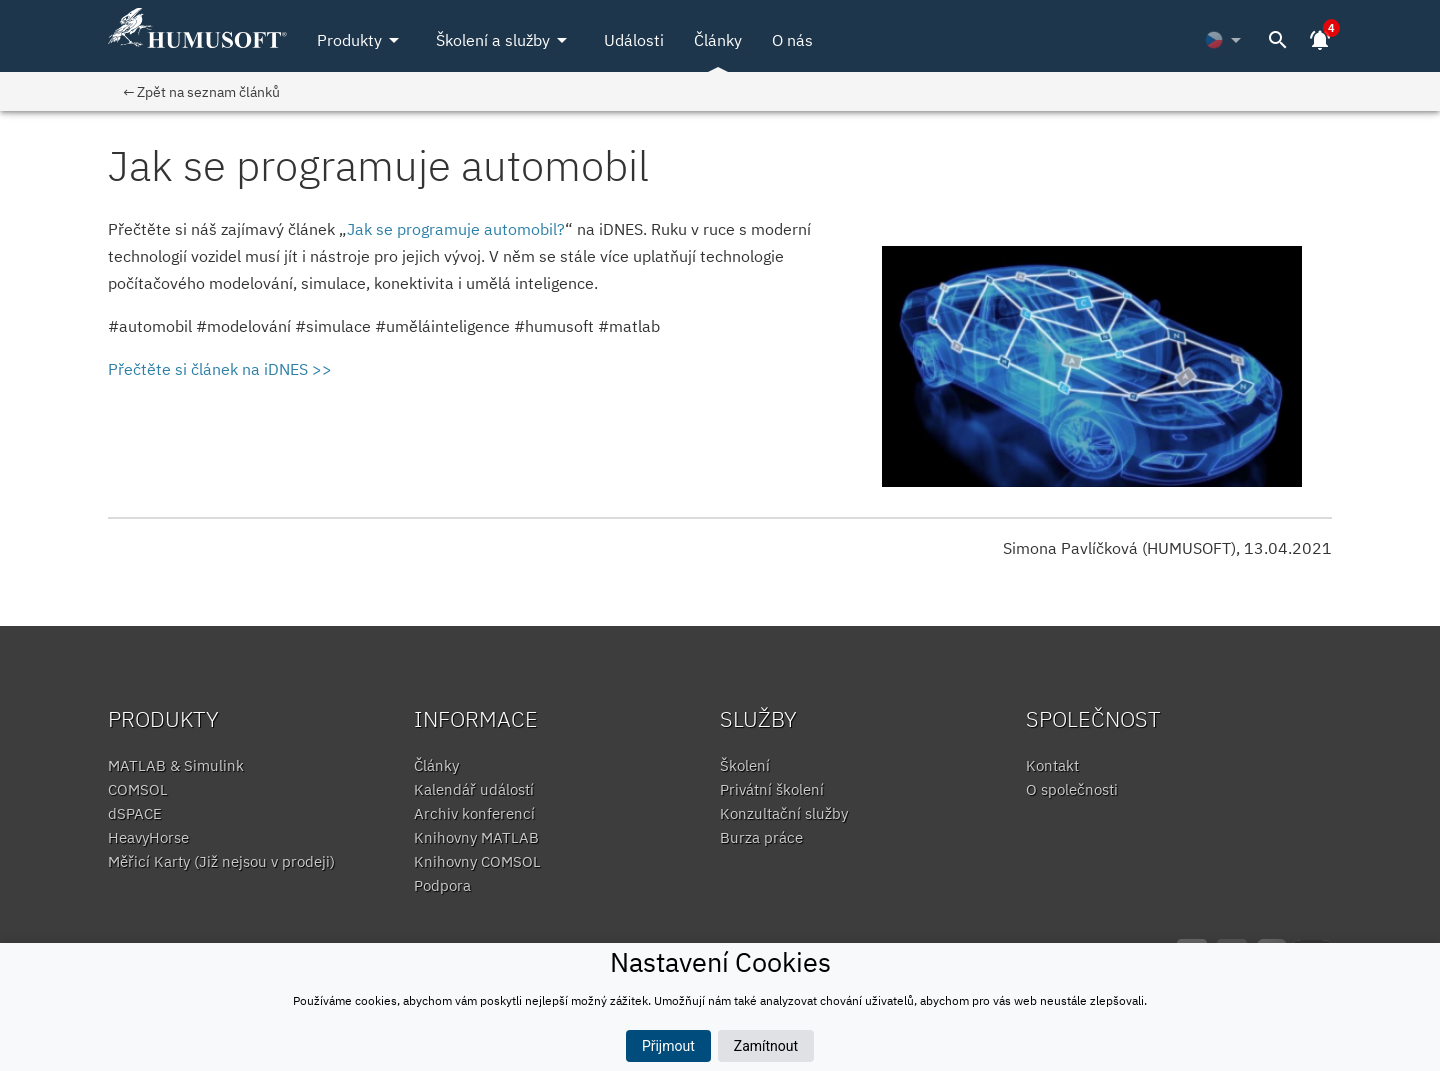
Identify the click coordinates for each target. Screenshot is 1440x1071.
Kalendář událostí (474, 789)
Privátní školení (772, 789)
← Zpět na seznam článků (201, 91)
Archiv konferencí (474, 813)
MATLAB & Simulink (176, 765)
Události (634, 40)
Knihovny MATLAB (476, 837)
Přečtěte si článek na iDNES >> (220, 369)
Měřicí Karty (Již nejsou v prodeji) (221, 861)
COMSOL (138, 789)
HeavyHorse (148, 837)
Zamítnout (766, 1046)
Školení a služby (505, 40)
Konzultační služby (784, 813)
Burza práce (761, 837)
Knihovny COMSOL (477, 861)
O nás (792, 40)
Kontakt (1052, 765)
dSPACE (135, 813)
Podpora (442, 885)
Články (718, 40)
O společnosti (1072, 789)
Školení (745, 765)
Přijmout (668, 1046)
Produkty (361, 40)
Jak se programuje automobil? (456, 229)
